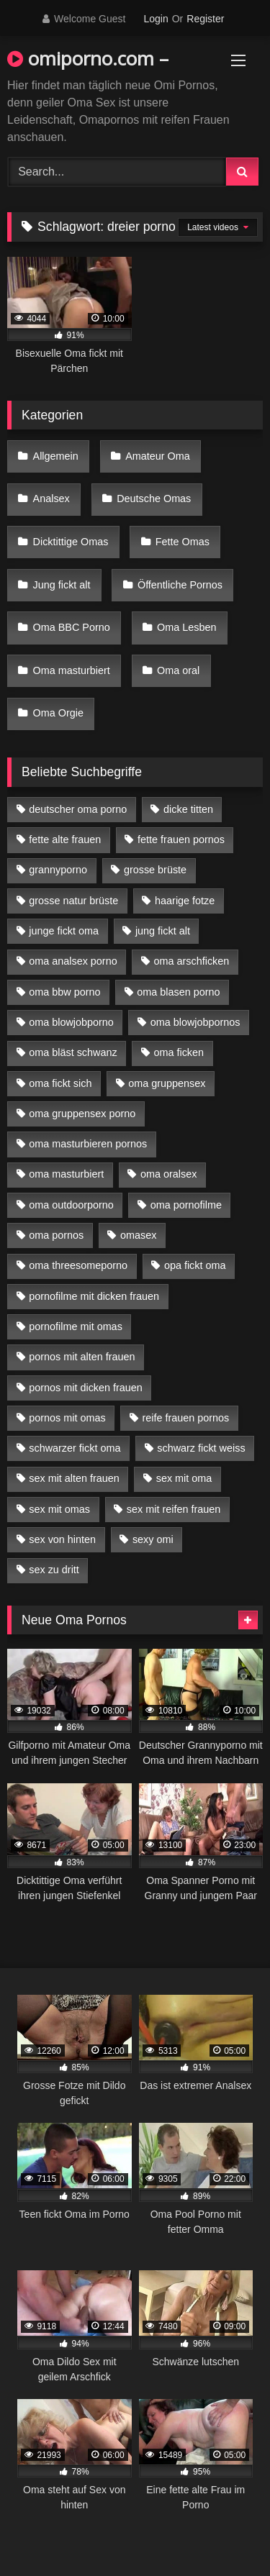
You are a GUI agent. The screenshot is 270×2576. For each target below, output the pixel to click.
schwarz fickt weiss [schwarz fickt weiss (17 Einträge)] (201, 1448)
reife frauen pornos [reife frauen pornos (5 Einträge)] (185, 1418)
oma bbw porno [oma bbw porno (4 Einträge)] (64, 992)
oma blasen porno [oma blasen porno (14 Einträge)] (178, 992)
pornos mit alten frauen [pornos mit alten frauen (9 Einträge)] (82, 1356)
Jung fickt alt (62, 585)
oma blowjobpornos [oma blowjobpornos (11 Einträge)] (195, 1022)
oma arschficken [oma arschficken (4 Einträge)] (192, 961)
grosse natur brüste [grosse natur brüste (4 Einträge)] (73, 900)
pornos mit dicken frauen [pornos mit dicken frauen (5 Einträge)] (86, 1387)
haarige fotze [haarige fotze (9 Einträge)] (185, 900)
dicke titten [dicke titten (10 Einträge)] (188, 809)
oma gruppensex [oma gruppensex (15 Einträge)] (166, 1083)
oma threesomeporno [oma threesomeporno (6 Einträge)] (78, 1265)
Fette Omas (183, 541)
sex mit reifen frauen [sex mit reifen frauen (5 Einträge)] (173, 1509)
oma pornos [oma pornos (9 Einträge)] (56, 1235)
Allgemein (55, 456)
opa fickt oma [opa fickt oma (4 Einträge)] (195, 1265)
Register (205, 18)
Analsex (51, 498)
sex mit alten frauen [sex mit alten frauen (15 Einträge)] (74, 1478)
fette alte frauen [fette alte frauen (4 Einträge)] (65, 839)
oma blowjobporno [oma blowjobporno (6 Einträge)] (71, 1022)
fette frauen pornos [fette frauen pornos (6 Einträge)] (181, 839)
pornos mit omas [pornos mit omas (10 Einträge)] (67, 1418)
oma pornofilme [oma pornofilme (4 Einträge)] (186, 1205)
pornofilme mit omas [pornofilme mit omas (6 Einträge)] (75, 1326)
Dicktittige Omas (71, 541)
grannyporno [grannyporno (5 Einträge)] (58, 869)
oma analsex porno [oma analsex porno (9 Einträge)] (73, 961)
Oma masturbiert (71, 670)
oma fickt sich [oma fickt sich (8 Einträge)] (60, 1083)
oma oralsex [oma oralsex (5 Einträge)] (168, 1174)
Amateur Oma (157, 456)
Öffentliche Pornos (180, 585)
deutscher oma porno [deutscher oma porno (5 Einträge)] (78, 809)
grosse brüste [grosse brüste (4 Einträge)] (155, 869)
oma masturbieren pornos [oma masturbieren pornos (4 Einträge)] (88, 1144)
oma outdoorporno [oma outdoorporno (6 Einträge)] (71, 1205)
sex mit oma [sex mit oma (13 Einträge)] (184, 1478)
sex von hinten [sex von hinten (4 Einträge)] (62, 1539)
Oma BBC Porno (71, 627)
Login (155, 18)
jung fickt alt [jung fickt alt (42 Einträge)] (162, 931)
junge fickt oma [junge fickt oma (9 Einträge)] (64, 931)
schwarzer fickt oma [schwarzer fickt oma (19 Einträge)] (74, 1448)
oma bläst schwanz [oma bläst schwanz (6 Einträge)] (73, 1052)
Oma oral (178, 670)
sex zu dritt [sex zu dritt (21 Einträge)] (54, 1569)
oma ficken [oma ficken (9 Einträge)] (178, 1052)
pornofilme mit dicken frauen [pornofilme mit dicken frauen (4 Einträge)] (94, 1296)
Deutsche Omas (154, 498)
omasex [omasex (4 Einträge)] (138, 1235)
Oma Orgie (58, 713)
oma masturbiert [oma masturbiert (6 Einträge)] (66, 1174)
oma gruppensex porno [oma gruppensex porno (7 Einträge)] (82, 1113)
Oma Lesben (186, 627)
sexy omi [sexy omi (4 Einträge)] (153, 1539)
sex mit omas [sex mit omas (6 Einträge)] (59, 1509)
